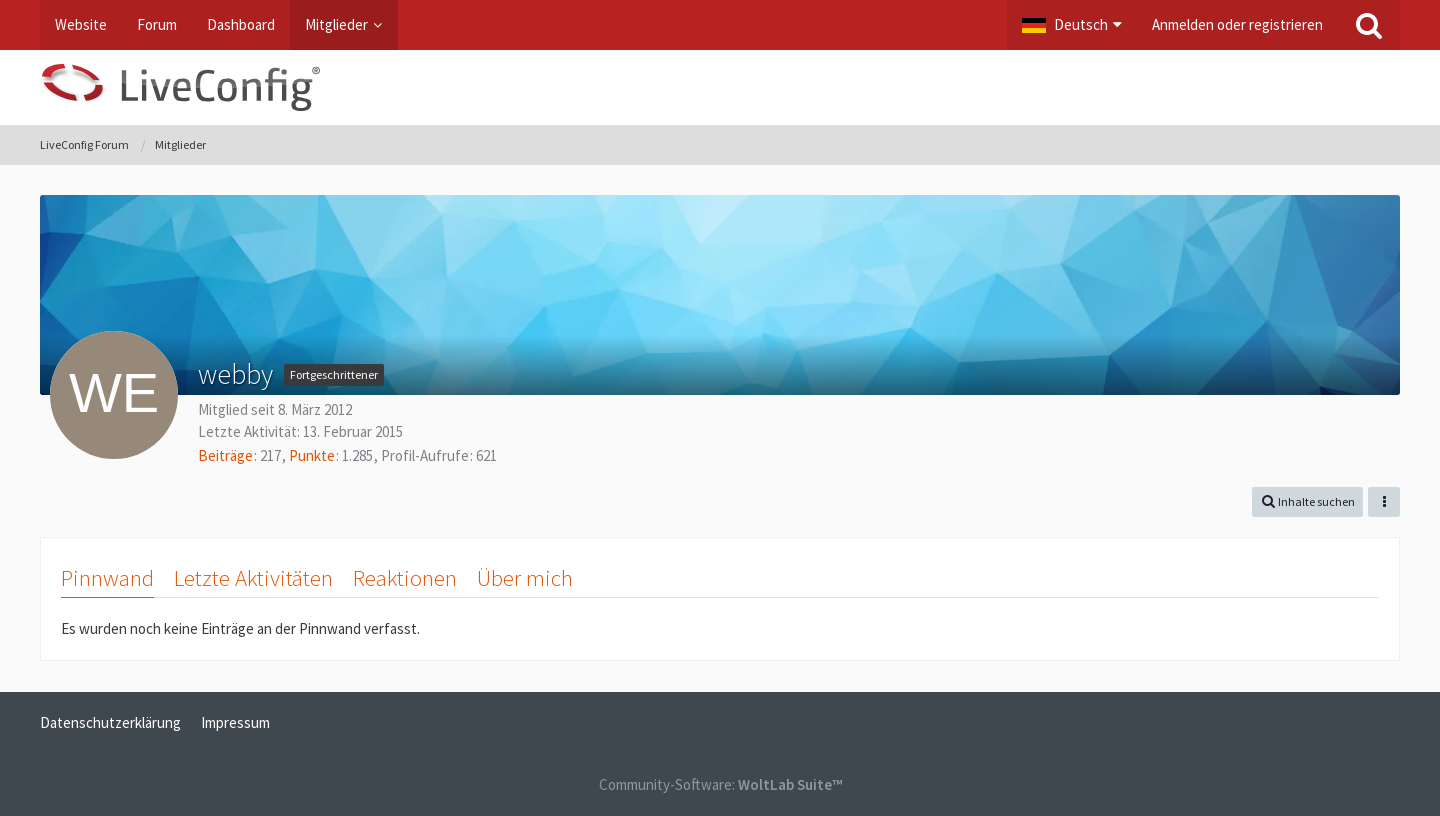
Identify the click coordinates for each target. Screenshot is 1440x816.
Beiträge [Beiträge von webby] (225, 455)
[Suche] (1369, 25)
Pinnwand (107, 577)
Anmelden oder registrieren (1237, 24)
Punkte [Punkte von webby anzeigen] (312, 455)
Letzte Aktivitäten (253, 577)
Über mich (525, 577)
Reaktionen (405, 577)
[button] (1072, 25)
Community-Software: (720, 784)
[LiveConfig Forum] (720, 87)
